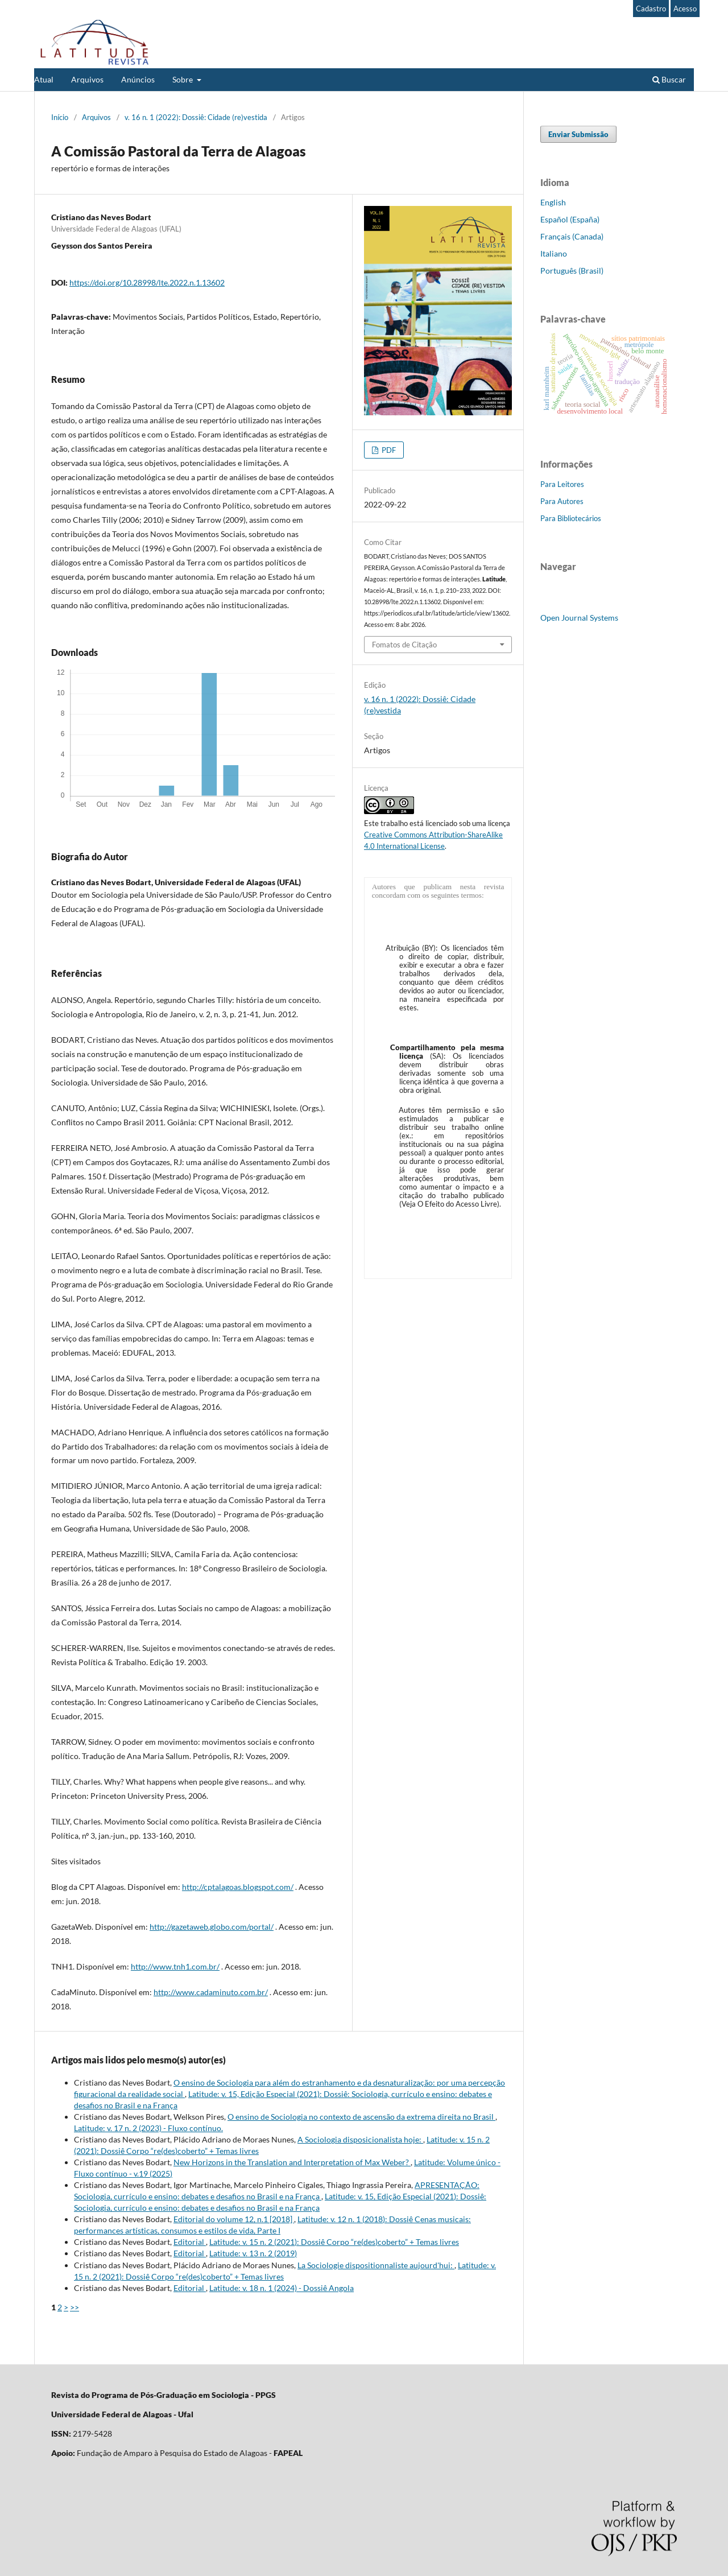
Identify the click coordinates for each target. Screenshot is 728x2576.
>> (74, 2307)
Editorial (189, 2242)
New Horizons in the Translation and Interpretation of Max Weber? (292, 2162)
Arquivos (87, 79)
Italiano (553, 253)
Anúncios (138, 79)
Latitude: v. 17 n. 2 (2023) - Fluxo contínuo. (148, 2128)
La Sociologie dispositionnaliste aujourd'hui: (375, 2265)
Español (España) (569, 219)
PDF (388, 450)
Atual (43, 79)
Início (59, 117)
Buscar (669, 79)
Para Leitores (562, 484)
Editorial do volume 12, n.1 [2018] (233, 2219)
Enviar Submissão (578, 134)
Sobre (183, 79)
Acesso (685, 8)
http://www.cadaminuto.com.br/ (211, 1992)
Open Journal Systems (579, 617)
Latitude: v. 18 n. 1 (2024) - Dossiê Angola (281, 2288)
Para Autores (562, 501)
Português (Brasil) (571, 270)
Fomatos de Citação (404, 644)
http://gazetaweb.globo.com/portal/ (212, 1926)
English (553, 202)
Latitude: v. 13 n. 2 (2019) (253, 2253)
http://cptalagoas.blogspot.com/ (237, 1887)
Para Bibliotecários (570, 518)
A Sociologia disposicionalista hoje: (360, 2139)
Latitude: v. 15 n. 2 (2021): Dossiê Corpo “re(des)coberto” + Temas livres (334, 2242)
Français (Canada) (571, 236)
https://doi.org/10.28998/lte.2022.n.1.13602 (147, 282)
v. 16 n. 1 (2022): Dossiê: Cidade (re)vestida (196, 117)
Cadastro (651, 8)
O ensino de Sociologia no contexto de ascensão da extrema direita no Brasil (361, 2116)
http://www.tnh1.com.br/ (175, 1966)
